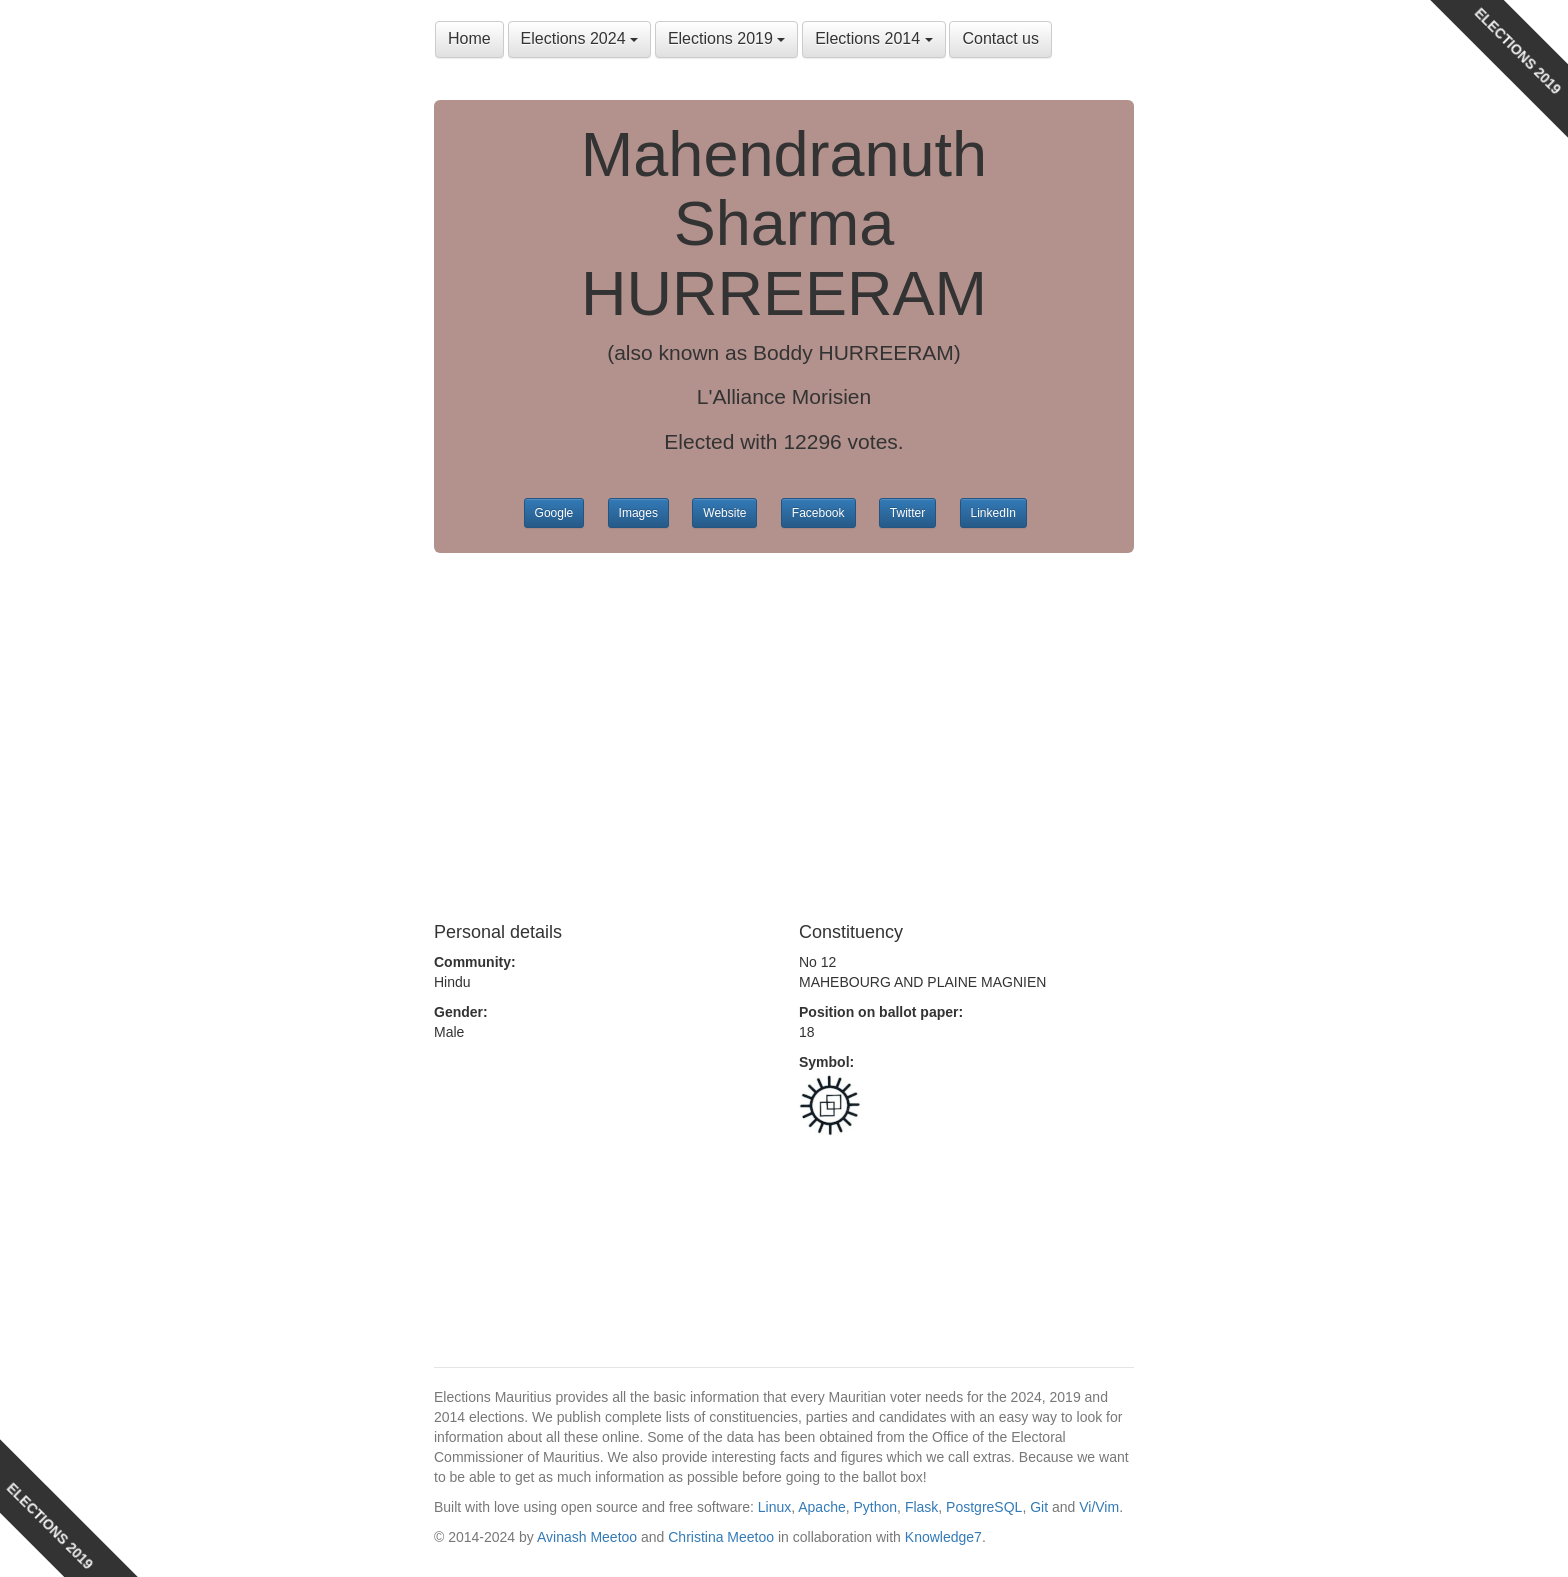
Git (1039, 1507)
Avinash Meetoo (587, 1537)
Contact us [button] (1000, 38)
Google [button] (554, 513)
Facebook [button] (818, 513)
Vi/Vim (1099, 1507)
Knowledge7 (943, 1537)
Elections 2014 (873, 38)
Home (469, 38)
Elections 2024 (579, 38)
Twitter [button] (907, 513)
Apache (821, 1507)
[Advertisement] (784, 733)
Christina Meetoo (721, 1537)
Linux (774, 1507)
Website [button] (724, 513)
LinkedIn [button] (993, 513)
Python (876, 1507)
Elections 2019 (726, 38)
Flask (921, 1507)
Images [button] (638, 513)
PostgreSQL (984, 1507)
